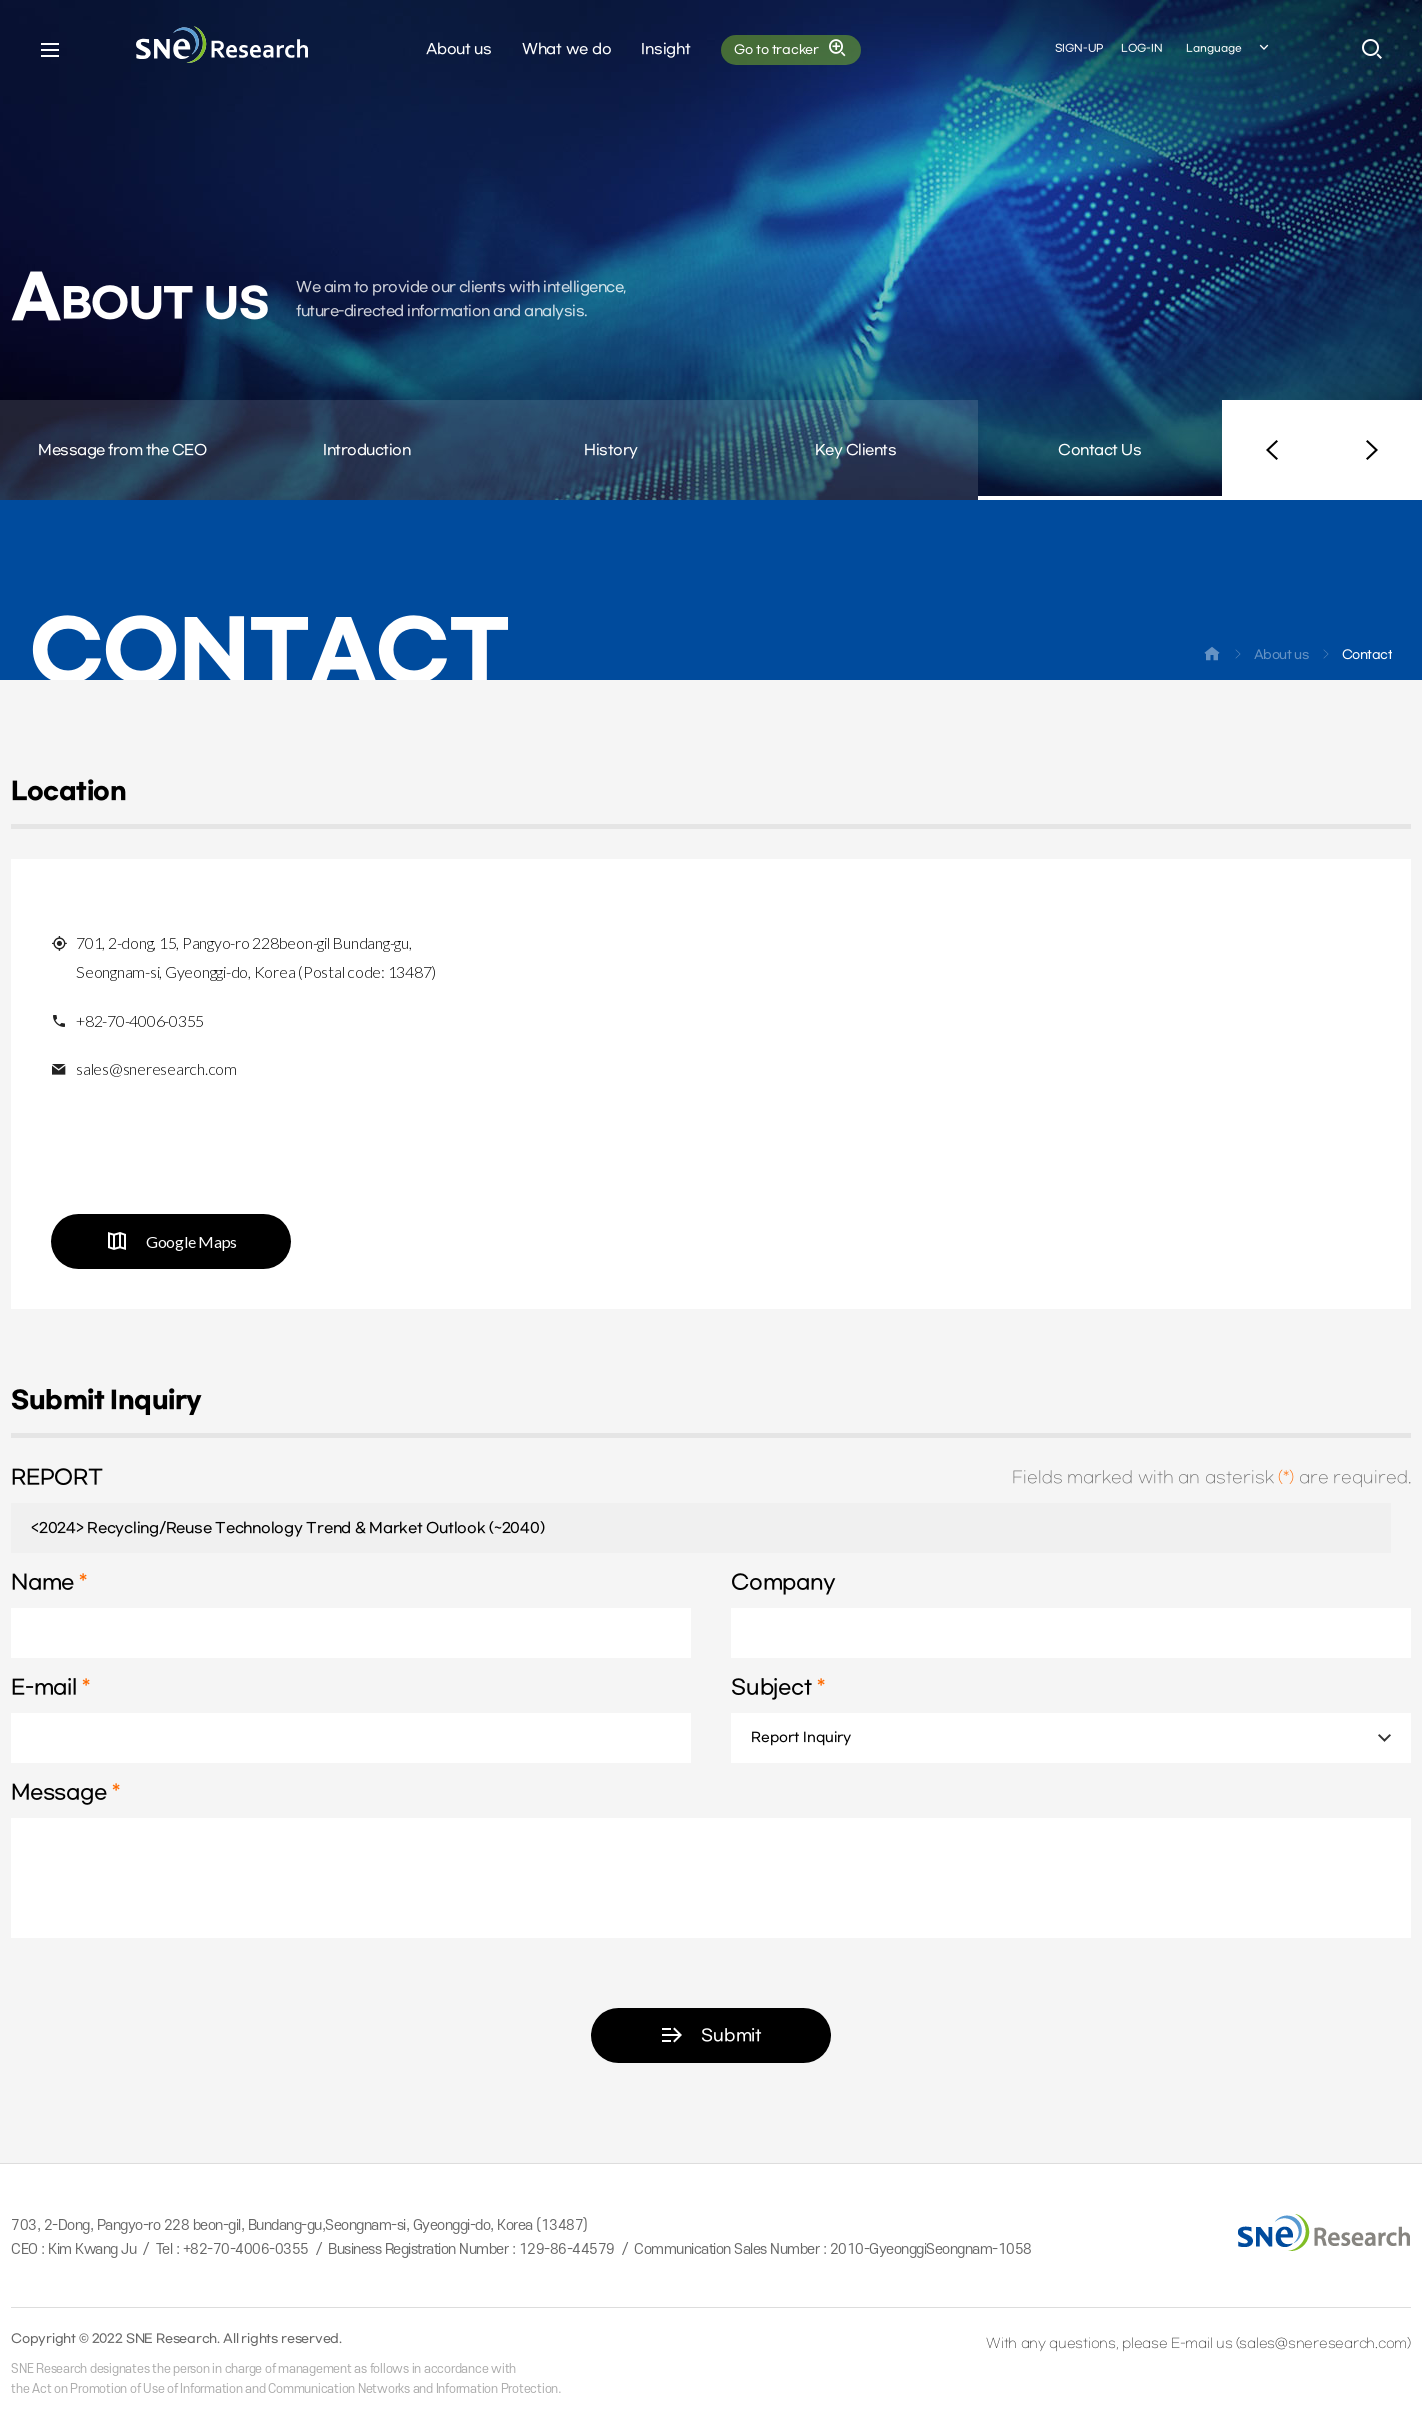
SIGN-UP (1079, 48)
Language (1229, 49)
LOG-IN (1142, 48)
